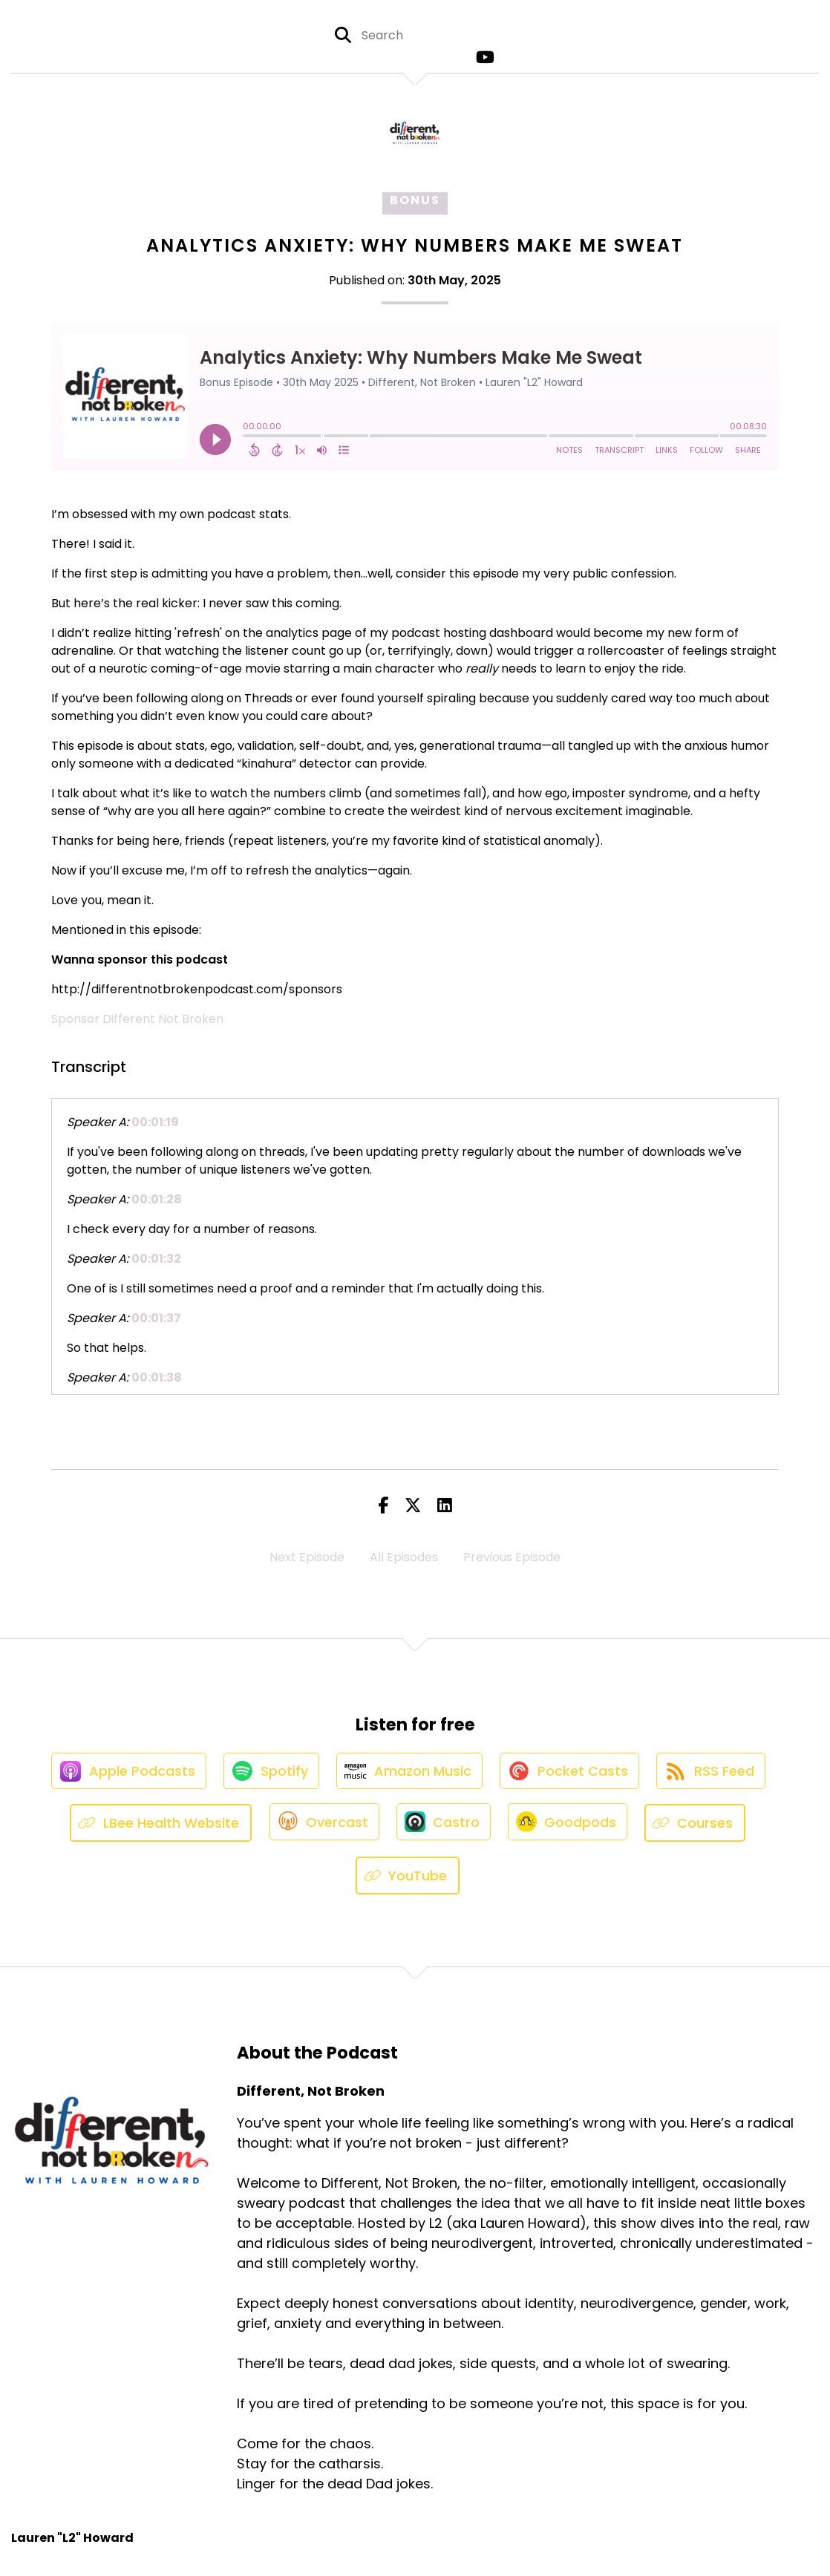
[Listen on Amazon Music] (409, 1774)
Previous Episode (512, 1557)
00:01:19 (155, 1122)
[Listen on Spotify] (268, 1775)
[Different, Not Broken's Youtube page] (482, 59)
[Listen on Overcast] (321, 1827)
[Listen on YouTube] (408, 1881)
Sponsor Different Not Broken (137, 1018)
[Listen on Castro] (443, 1827)
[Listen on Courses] (700, 1828)
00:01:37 (156, 1318)
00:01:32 (156, 1258)
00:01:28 (156, 1199)
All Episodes (404, 1557)
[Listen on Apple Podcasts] (122, 1774)
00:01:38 (156, 1377)
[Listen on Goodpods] (570, 1827)
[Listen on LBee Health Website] (156, 1828)
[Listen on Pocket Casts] (572, 1775)
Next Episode (306, 1557)
